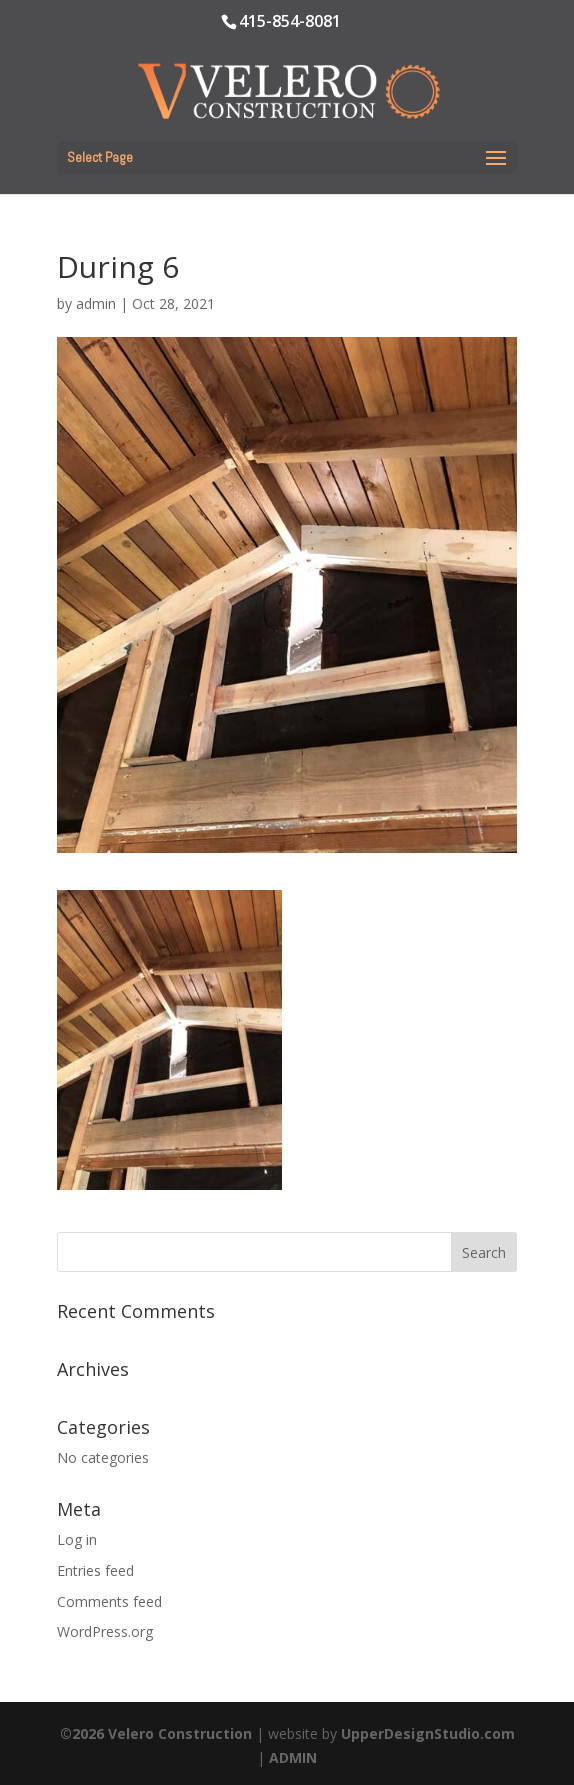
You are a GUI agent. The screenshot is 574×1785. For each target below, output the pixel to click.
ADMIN (293, 1757)
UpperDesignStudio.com (428, 1733)
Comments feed (109, 1601)
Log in (77, 1539)
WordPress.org (105, 1631)
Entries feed (95, 1570)
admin (96, 303)
